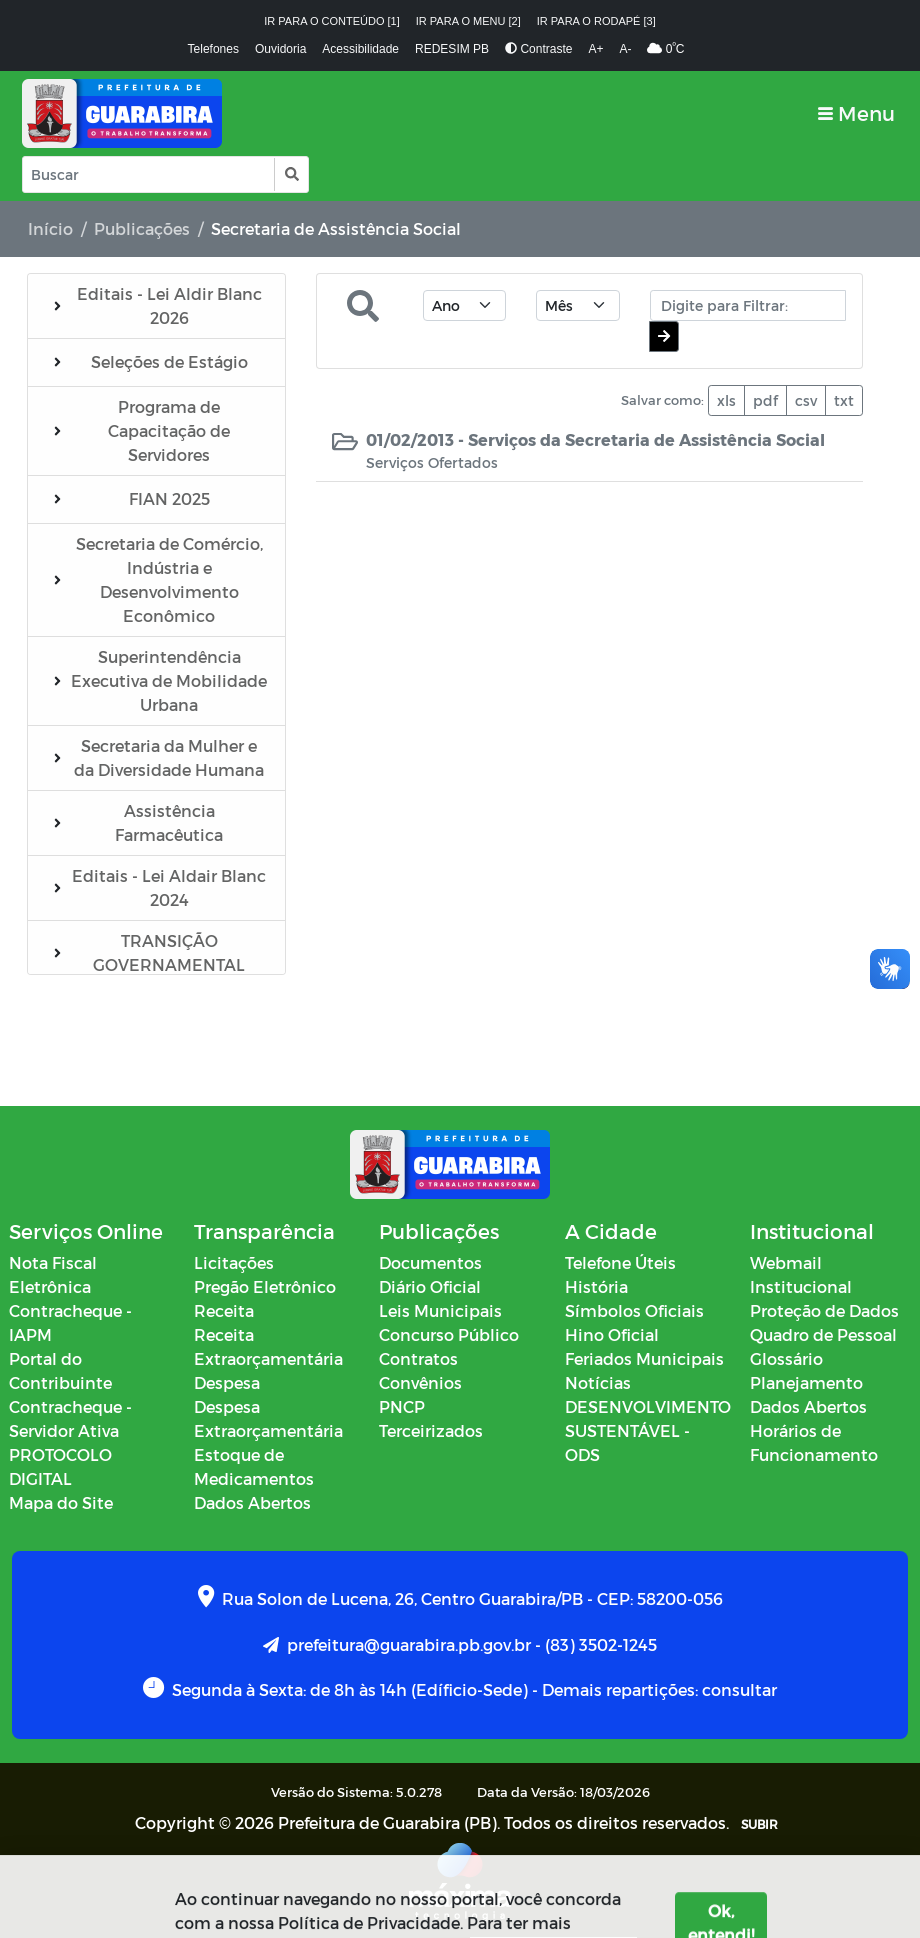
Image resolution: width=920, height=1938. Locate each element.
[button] (290, 174)
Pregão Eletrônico (265, 1286)
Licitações (234, 1262)
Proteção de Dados (824, 1310)
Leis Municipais (440, 1310)
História (596, 1286)
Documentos (430, 1262)
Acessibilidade (360, 49)
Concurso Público (449, 1334)
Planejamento (806, 1382)
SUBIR (759, 1824)
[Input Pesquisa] (148, 174)
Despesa (227, 1382)
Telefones (213, 49)
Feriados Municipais (644, 1358)
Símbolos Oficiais (634, 1310)
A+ (595, 49)
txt (844, 400)
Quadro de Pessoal (823, 1334)
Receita (224, 1310)
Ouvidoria (280, 49)
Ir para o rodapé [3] (596, 21)
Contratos (418, 1358)
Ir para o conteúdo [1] (332, 21)
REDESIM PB (452, 49)
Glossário (786, 1358)
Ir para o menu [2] (468, 21)
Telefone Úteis (620, 1262)
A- (625, 49)
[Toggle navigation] (856, 113)
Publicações (142, 228)
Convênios (420, 1382)
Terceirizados (431, 1430)
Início (50, 228)
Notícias (598, 1382)
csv (806, 400)
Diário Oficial (430, 1286)
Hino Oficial (612, 1334)
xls (726, 400)
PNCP (402, 1406)
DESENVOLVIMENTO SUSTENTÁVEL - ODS (648, 1430)
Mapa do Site (61, 1502)
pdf (765, 400)
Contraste (538, 49)
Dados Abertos (252, 1502)
